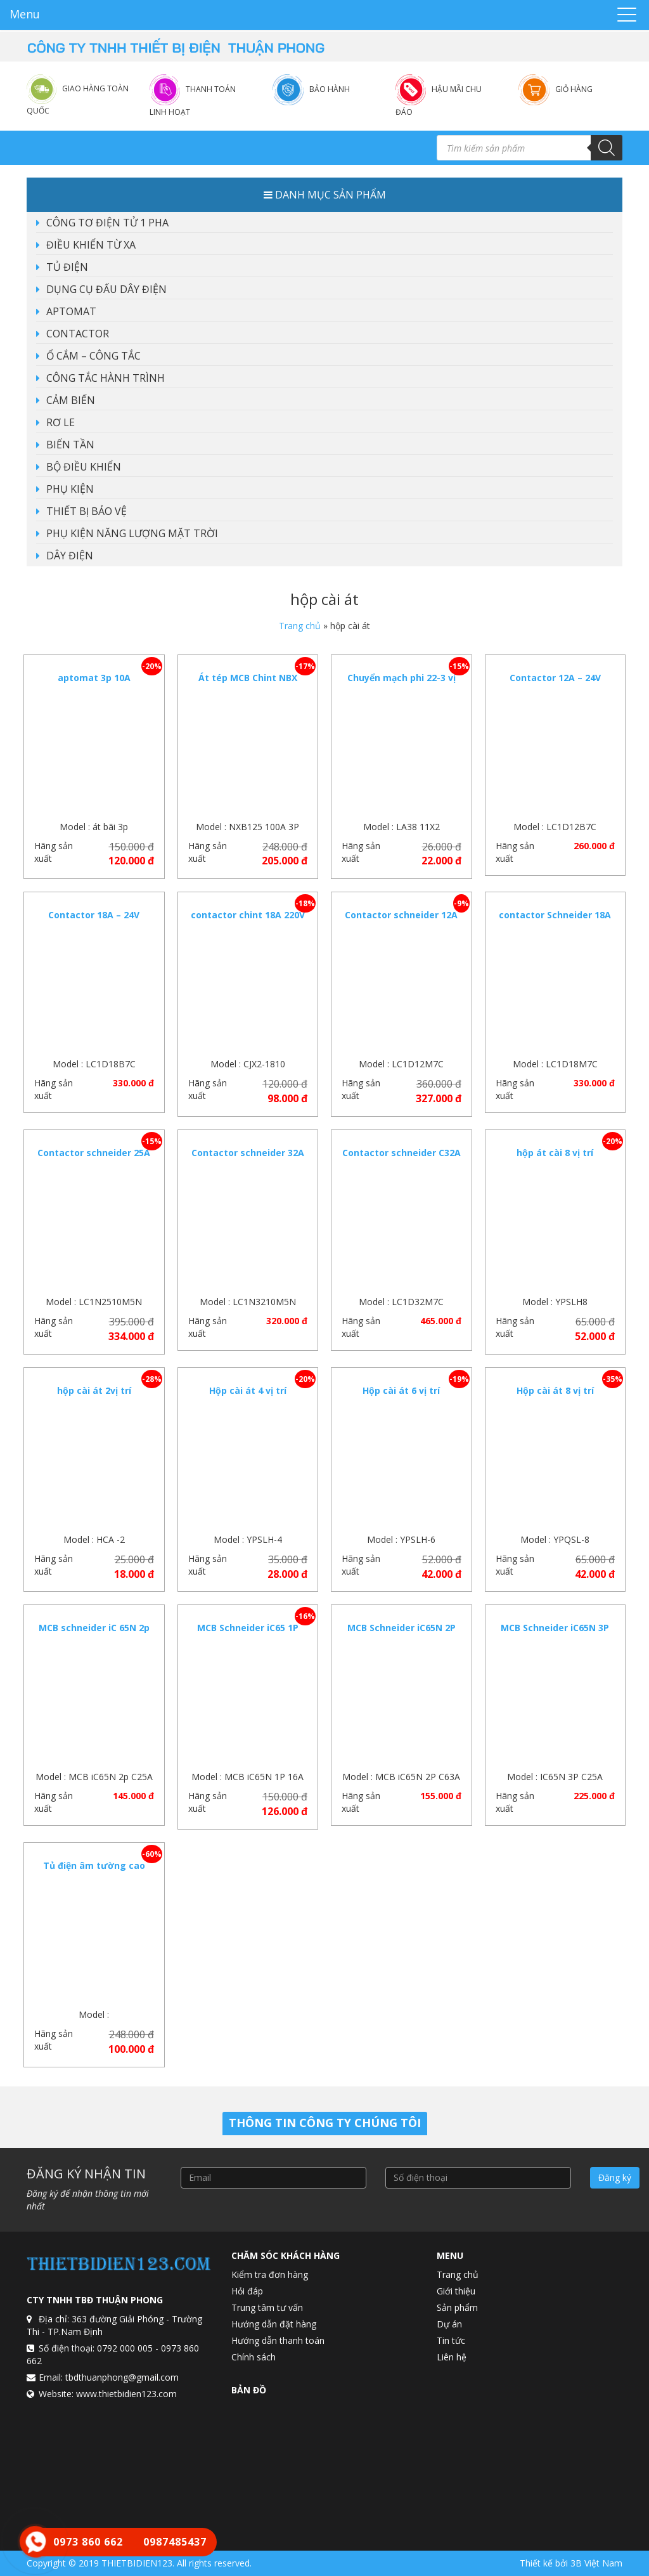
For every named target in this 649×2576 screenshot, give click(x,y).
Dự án (449, 2324)
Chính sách (253, 2357)
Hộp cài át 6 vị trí (401, 1390)
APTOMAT (71, 311)
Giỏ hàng (574, 89)
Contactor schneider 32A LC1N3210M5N (247, 1159)
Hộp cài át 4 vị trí (247, 1390)
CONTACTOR (77, 334)
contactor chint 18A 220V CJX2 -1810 (248, 921)
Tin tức (451, 2340)
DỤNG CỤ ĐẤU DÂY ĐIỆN (106, 289)
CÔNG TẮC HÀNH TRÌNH (105, 378)
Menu (25, 14)
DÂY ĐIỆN (69, 556)
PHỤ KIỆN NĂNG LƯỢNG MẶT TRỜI (132, 533)
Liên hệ (451, 2357)
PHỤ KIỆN (70, 489)
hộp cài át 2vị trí (94, 1390)
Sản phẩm (457, 2307)
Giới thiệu (456, 2291)
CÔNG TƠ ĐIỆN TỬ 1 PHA (107, 223)
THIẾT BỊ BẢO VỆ (86, 511)
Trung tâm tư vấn (267, 2307)
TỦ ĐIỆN (67, 267)
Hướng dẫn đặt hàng (273, 2324)
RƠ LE (60, 422)
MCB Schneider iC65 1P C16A (248, 1634)
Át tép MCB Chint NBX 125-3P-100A (247, 684)
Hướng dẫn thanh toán (277, 2340)
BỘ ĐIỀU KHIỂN (83, 467)
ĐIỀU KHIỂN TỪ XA (91, 245)
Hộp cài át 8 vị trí (555, 1390)
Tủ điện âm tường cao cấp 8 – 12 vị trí (94, 1871)
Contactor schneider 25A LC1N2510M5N (93, 1159)
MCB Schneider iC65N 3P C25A (555, 1634)
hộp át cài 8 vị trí (555, 1153)
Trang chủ (300, 626)
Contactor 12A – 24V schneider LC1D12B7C (555, 684)
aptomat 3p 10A (94, 678)
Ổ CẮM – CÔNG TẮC (93, 356)
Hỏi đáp (247, 2291)
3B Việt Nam (596, 2563)
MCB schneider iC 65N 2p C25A (94, 1634)
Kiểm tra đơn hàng (269, 2274)
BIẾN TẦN (70, 445)
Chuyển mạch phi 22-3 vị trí (401, 684)
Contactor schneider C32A (401, 1153)
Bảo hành (329, 89)
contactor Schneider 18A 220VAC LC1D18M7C (555, 921)
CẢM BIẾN (70, 400)
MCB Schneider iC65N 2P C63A (401, 1634)
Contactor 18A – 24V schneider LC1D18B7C (94, 921)
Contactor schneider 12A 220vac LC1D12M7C (401, 921)
